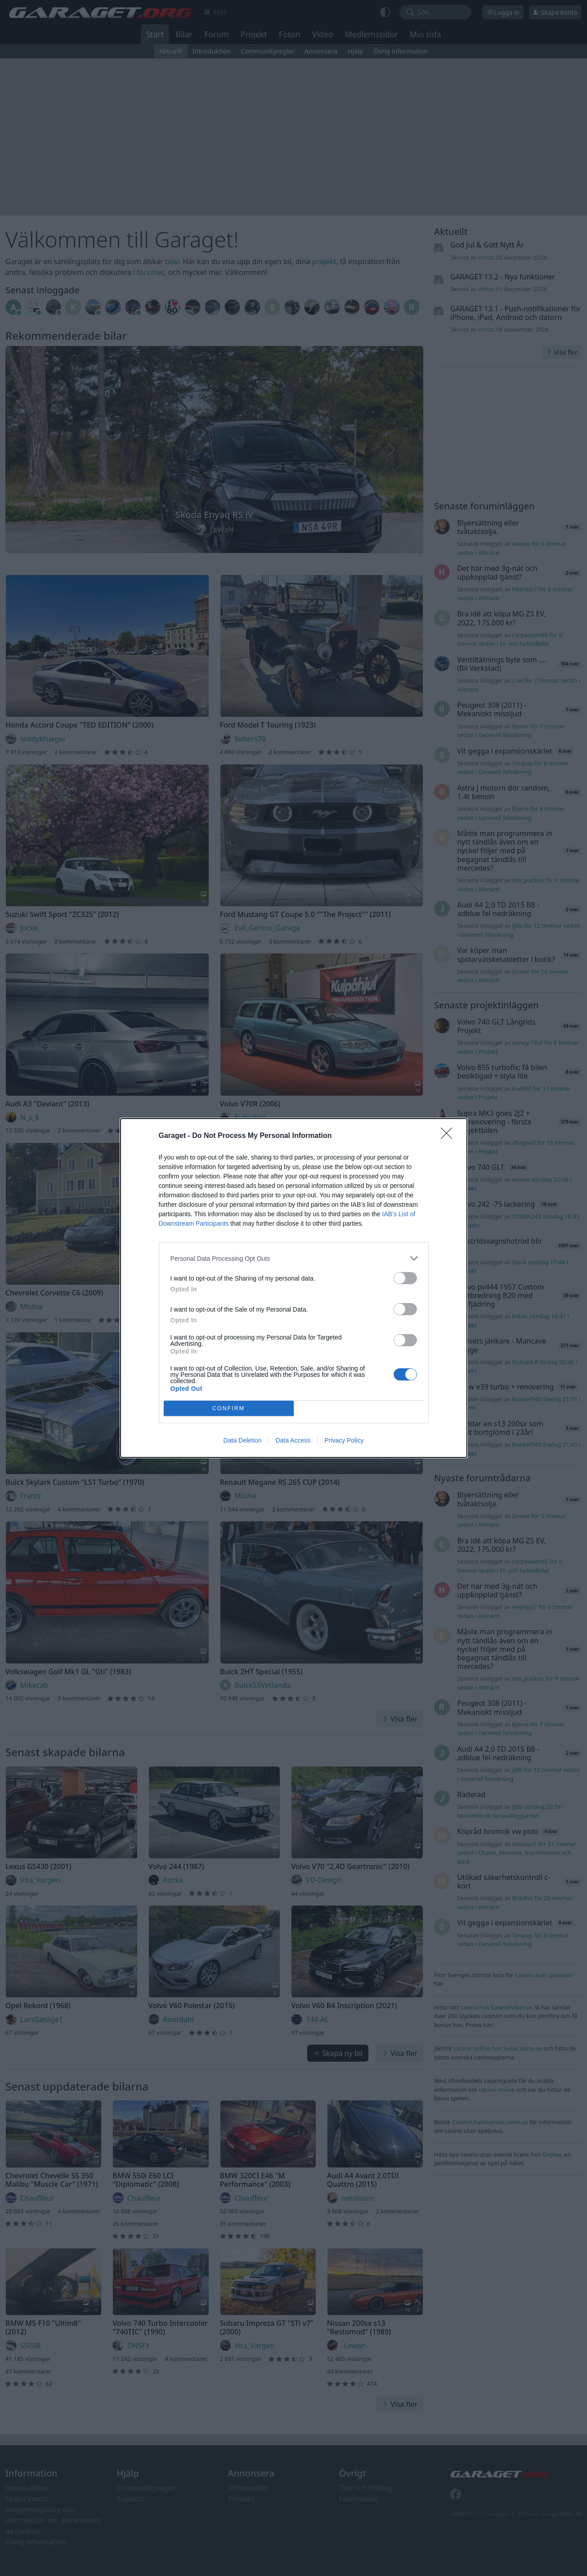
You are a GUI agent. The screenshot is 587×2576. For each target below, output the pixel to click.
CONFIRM (229, 1408)
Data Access (292, 1440)
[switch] (405, 1278)
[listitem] (293, 1258)
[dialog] (294, 1288)
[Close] (449, 1136)
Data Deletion (243, 1440)
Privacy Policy (343, 1440)
